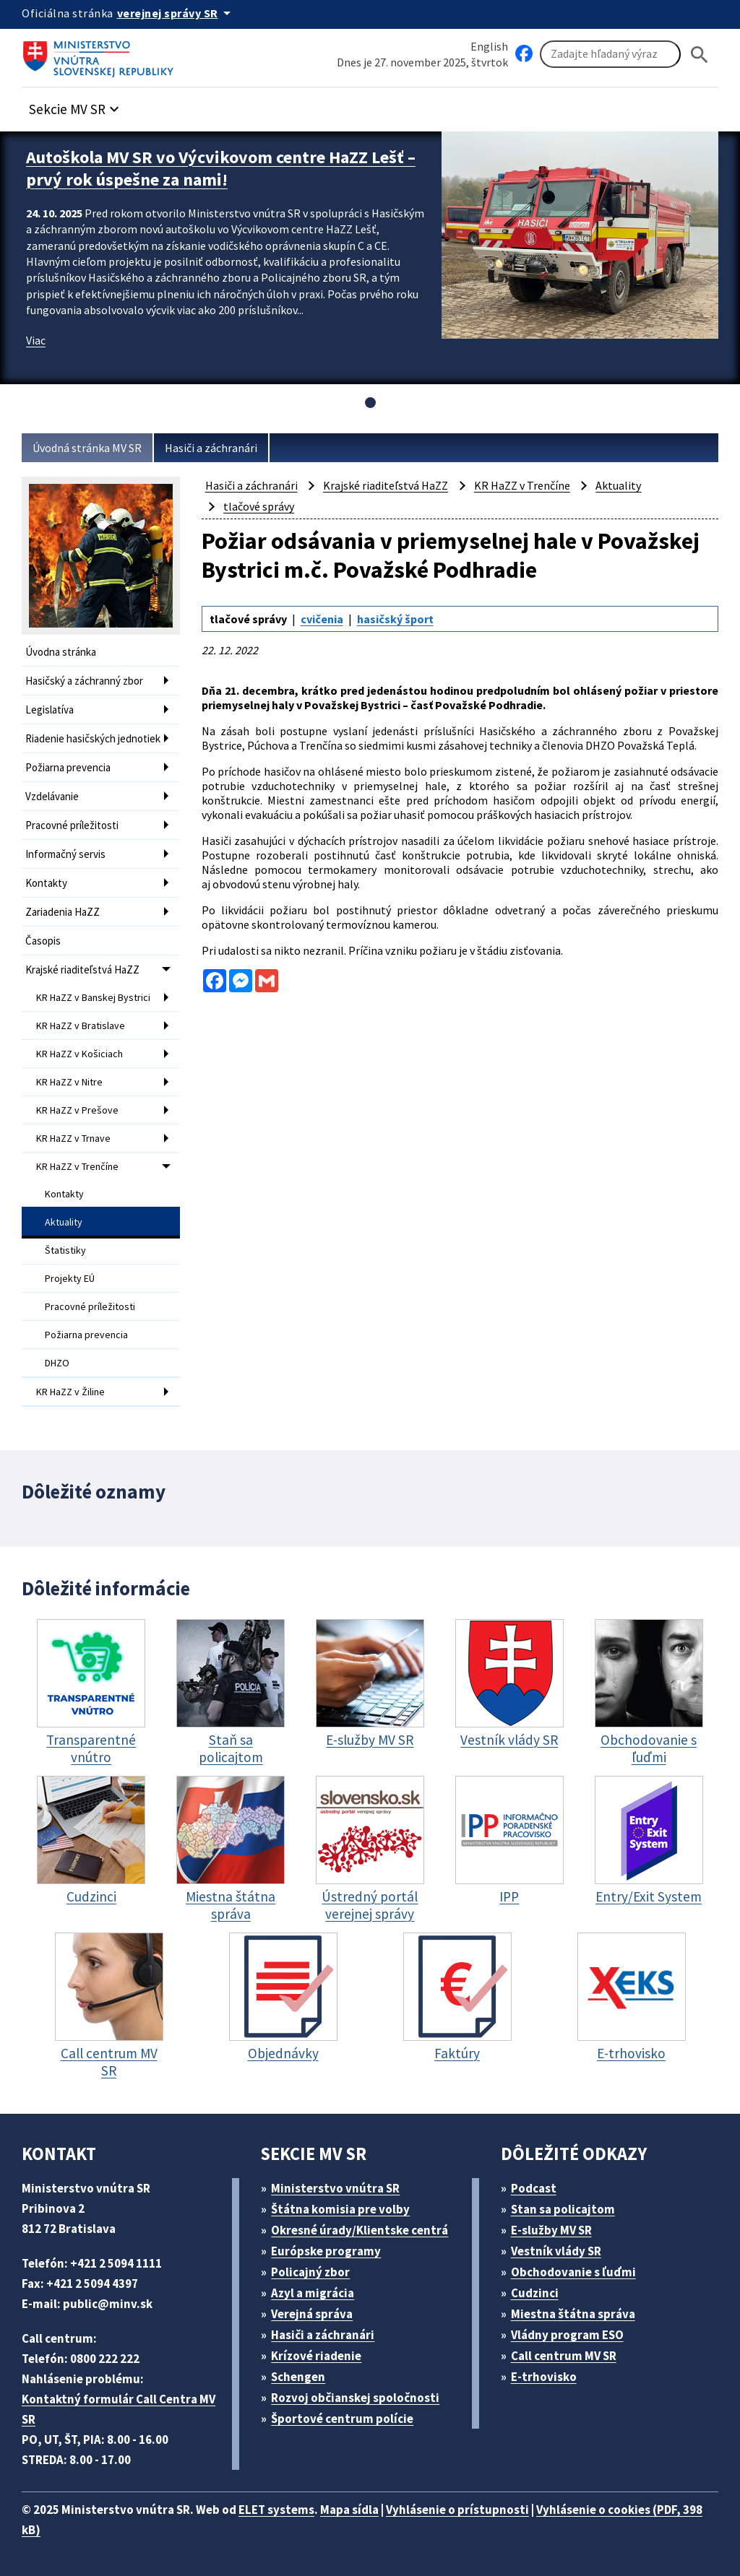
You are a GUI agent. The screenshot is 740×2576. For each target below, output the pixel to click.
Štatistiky (65, 1250)
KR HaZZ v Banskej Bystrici (93, 997)
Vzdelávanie (52, 796)
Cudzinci (535, 2293)
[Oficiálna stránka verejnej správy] (176, 13)
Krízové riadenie (316, 2356)
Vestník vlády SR (556, 2251)
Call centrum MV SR (563, 2356)
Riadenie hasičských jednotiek (92, 738)
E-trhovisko (544, 2377)
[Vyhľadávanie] (610, 54)
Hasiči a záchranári (211, 448)
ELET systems (276, 2510)
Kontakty (46, 883)
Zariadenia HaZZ (62, 912)
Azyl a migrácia (312, 2293)
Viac (36, 340)
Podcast (533, 2188)
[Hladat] (699, 54)
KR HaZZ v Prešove (77, 1109)
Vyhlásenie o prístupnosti (457, 2510)
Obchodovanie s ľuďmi (573, 2272)
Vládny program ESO (567, 2335)
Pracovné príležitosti (72, 825)
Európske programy (326, 2251)
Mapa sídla (349, 2510)
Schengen (298, 2377)
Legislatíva (49, 709)
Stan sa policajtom (563, 2209)
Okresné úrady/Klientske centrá (359, 2230)
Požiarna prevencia (68, 767)
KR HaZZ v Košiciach (79, 1053)
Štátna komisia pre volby (340, 2209)
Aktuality (63, 1221)
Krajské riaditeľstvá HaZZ (82, 969)
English (489, 46)
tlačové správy (258, 506)
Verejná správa (312, 2314)
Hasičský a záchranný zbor (84, 681)
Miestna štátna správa (573, 2314)
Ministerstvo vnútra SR (335, 2188)
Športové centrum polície (342, 2419)
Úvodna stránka (60, 652)
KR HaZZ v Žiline (70, 1391)
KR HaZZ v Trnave (73, 1138)
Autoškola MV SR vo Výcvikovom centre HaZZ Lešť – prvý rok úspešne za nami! (221, 168)
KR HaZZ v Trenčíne (77, 1166)
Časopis (43, 940)
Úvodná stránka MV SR (87, 448)
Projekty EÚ (70, 1278)
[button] (76, 105)
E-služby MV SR (551, 2230)
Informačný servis (65, 854)
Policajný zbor (310, 2272)
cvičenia (322, 619)
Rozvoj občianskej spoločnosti (355, 2398)
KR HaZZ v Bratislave (80, 1025)
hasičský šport (395, 619)
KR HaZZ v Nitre (69, 1081)
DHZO (57, 1362)
